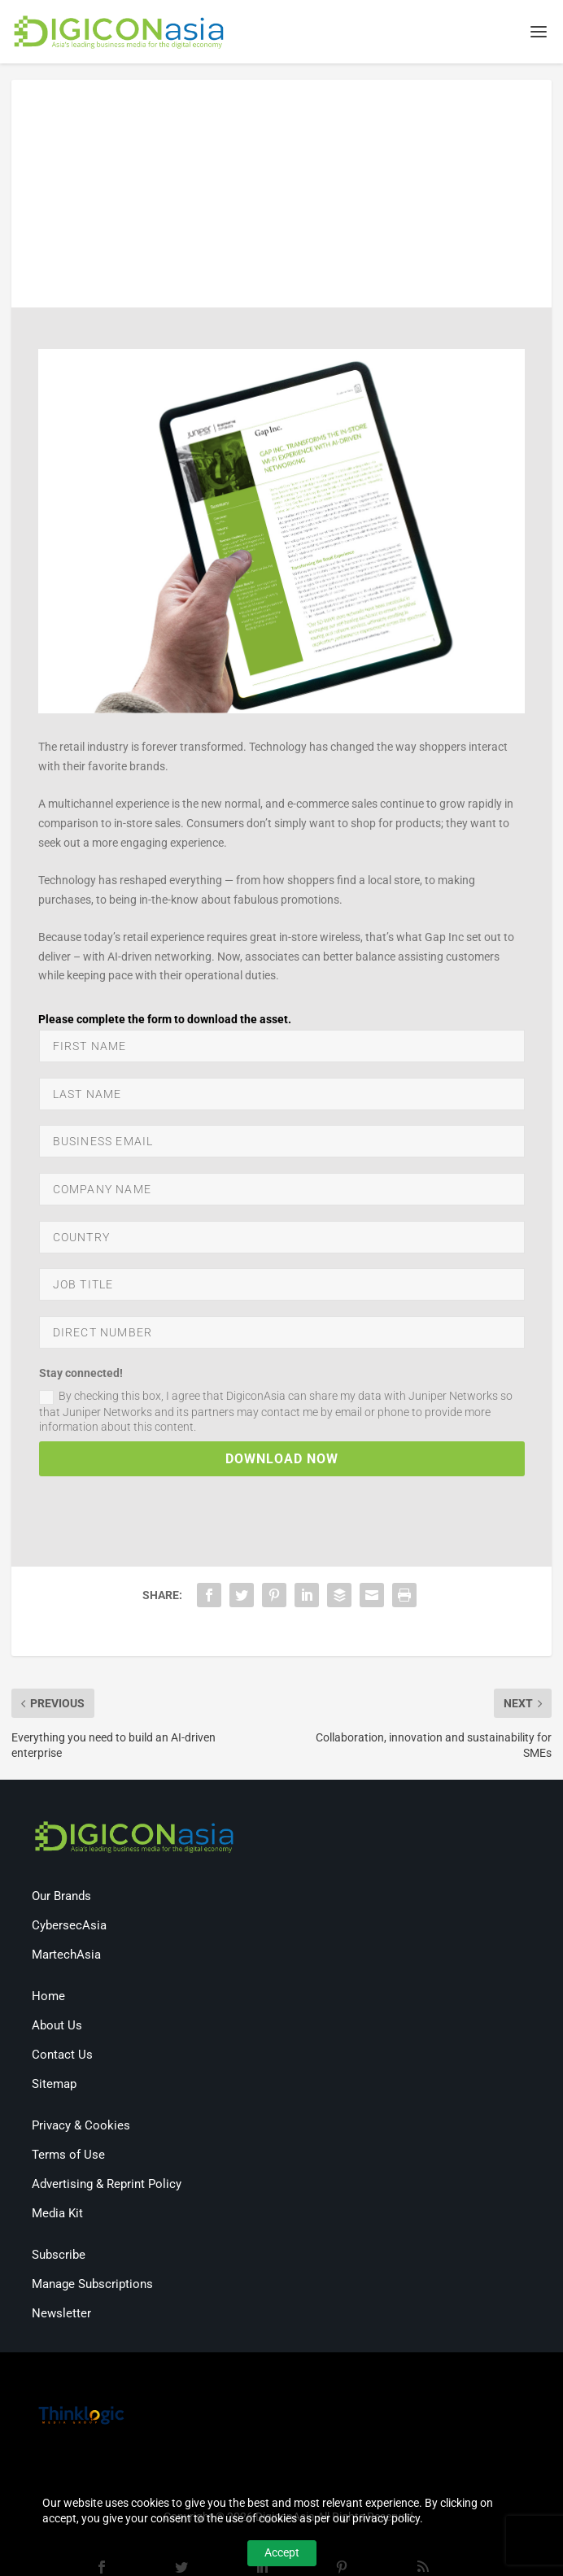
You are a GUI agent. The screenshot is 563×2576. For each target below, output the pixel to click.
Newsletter (61, 2315)
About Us (57, 2027)
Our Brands (61, 1897)
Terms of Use (68, 2156)
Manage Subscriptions (92, 2285)
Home (48, 1997)
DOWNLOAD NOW (281, 1461)
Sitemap (54, 2085)
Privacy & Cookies (81, 2127)
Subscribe (58, 2256)
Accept (281, 2552)
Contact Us (62, 2056)
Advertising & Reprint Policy (106, 2185)
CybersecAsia (69, 1927)
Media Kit (57, 2215)
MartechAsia (66, 1956)
